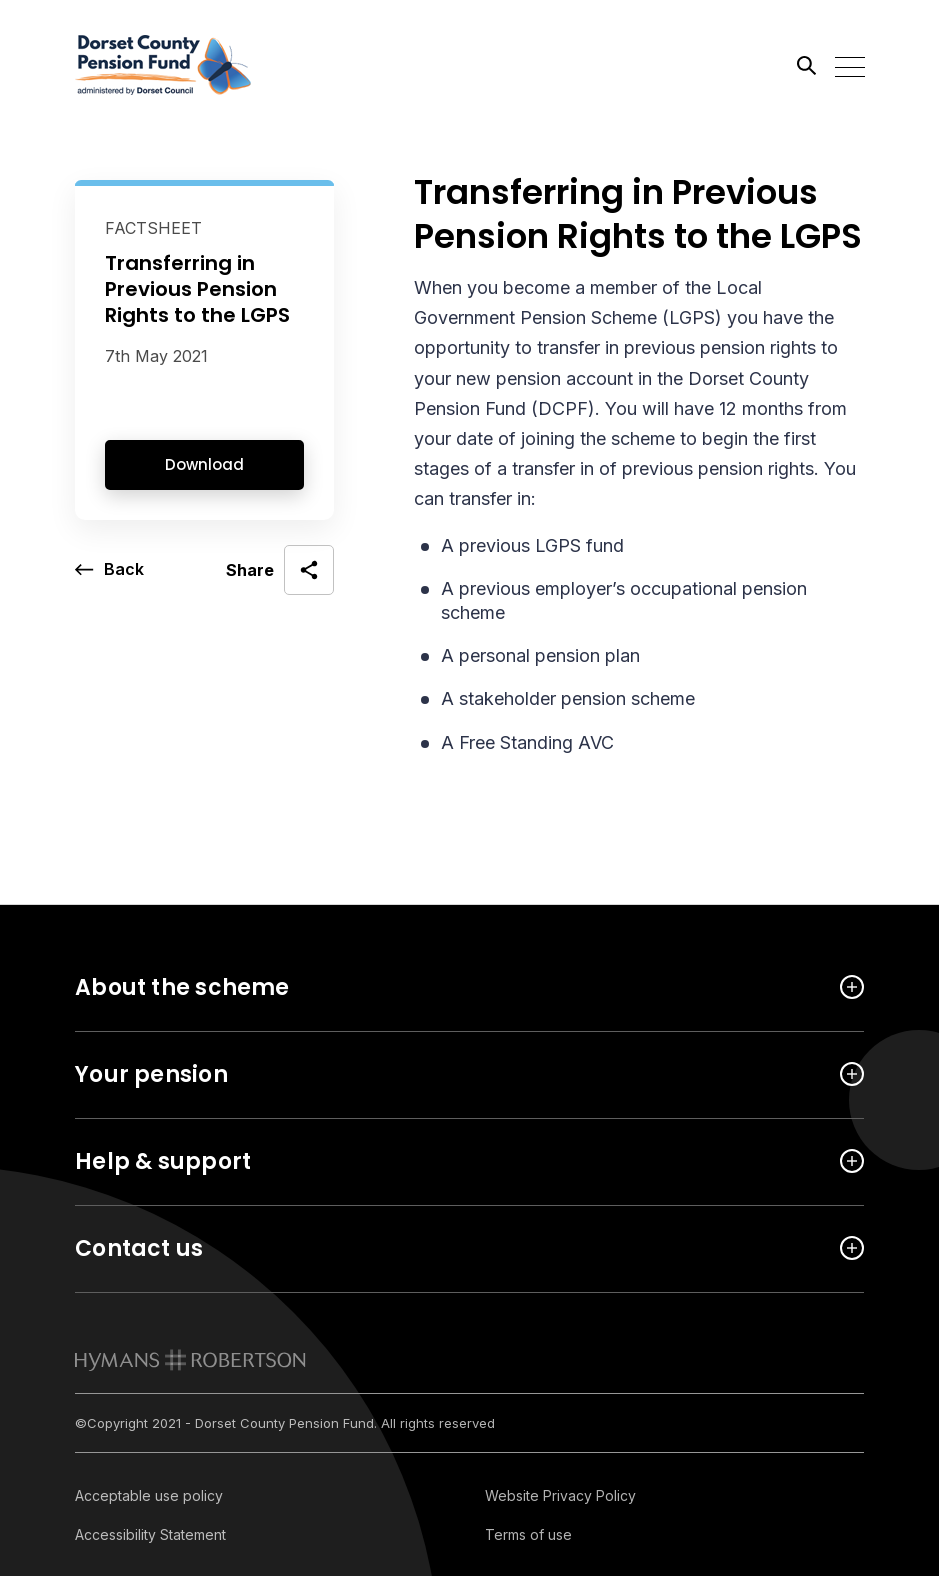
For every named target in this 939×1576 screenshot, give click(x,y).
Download (204, 464)
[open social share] (280, 570)
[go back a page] (109, 570)
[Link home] (165, 65)
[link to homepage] (190, 1360)
